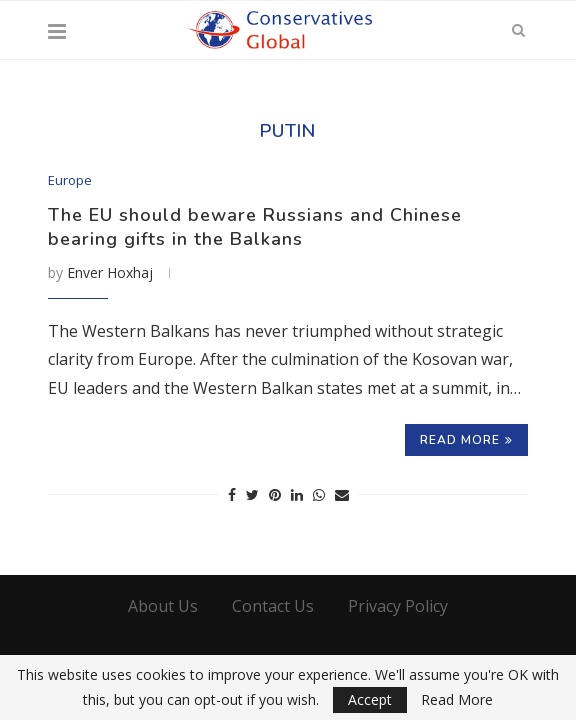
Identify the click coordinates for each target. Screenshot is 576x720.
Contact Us (273, 606)
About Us (163, 606)
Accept (370, 699)
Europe (70, 181)
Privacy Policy (398, 606)
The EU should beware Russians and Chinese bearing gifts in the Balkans (255, 227)
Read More (457, 700)
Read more (466, 440)
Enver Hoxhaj (110, 272)
